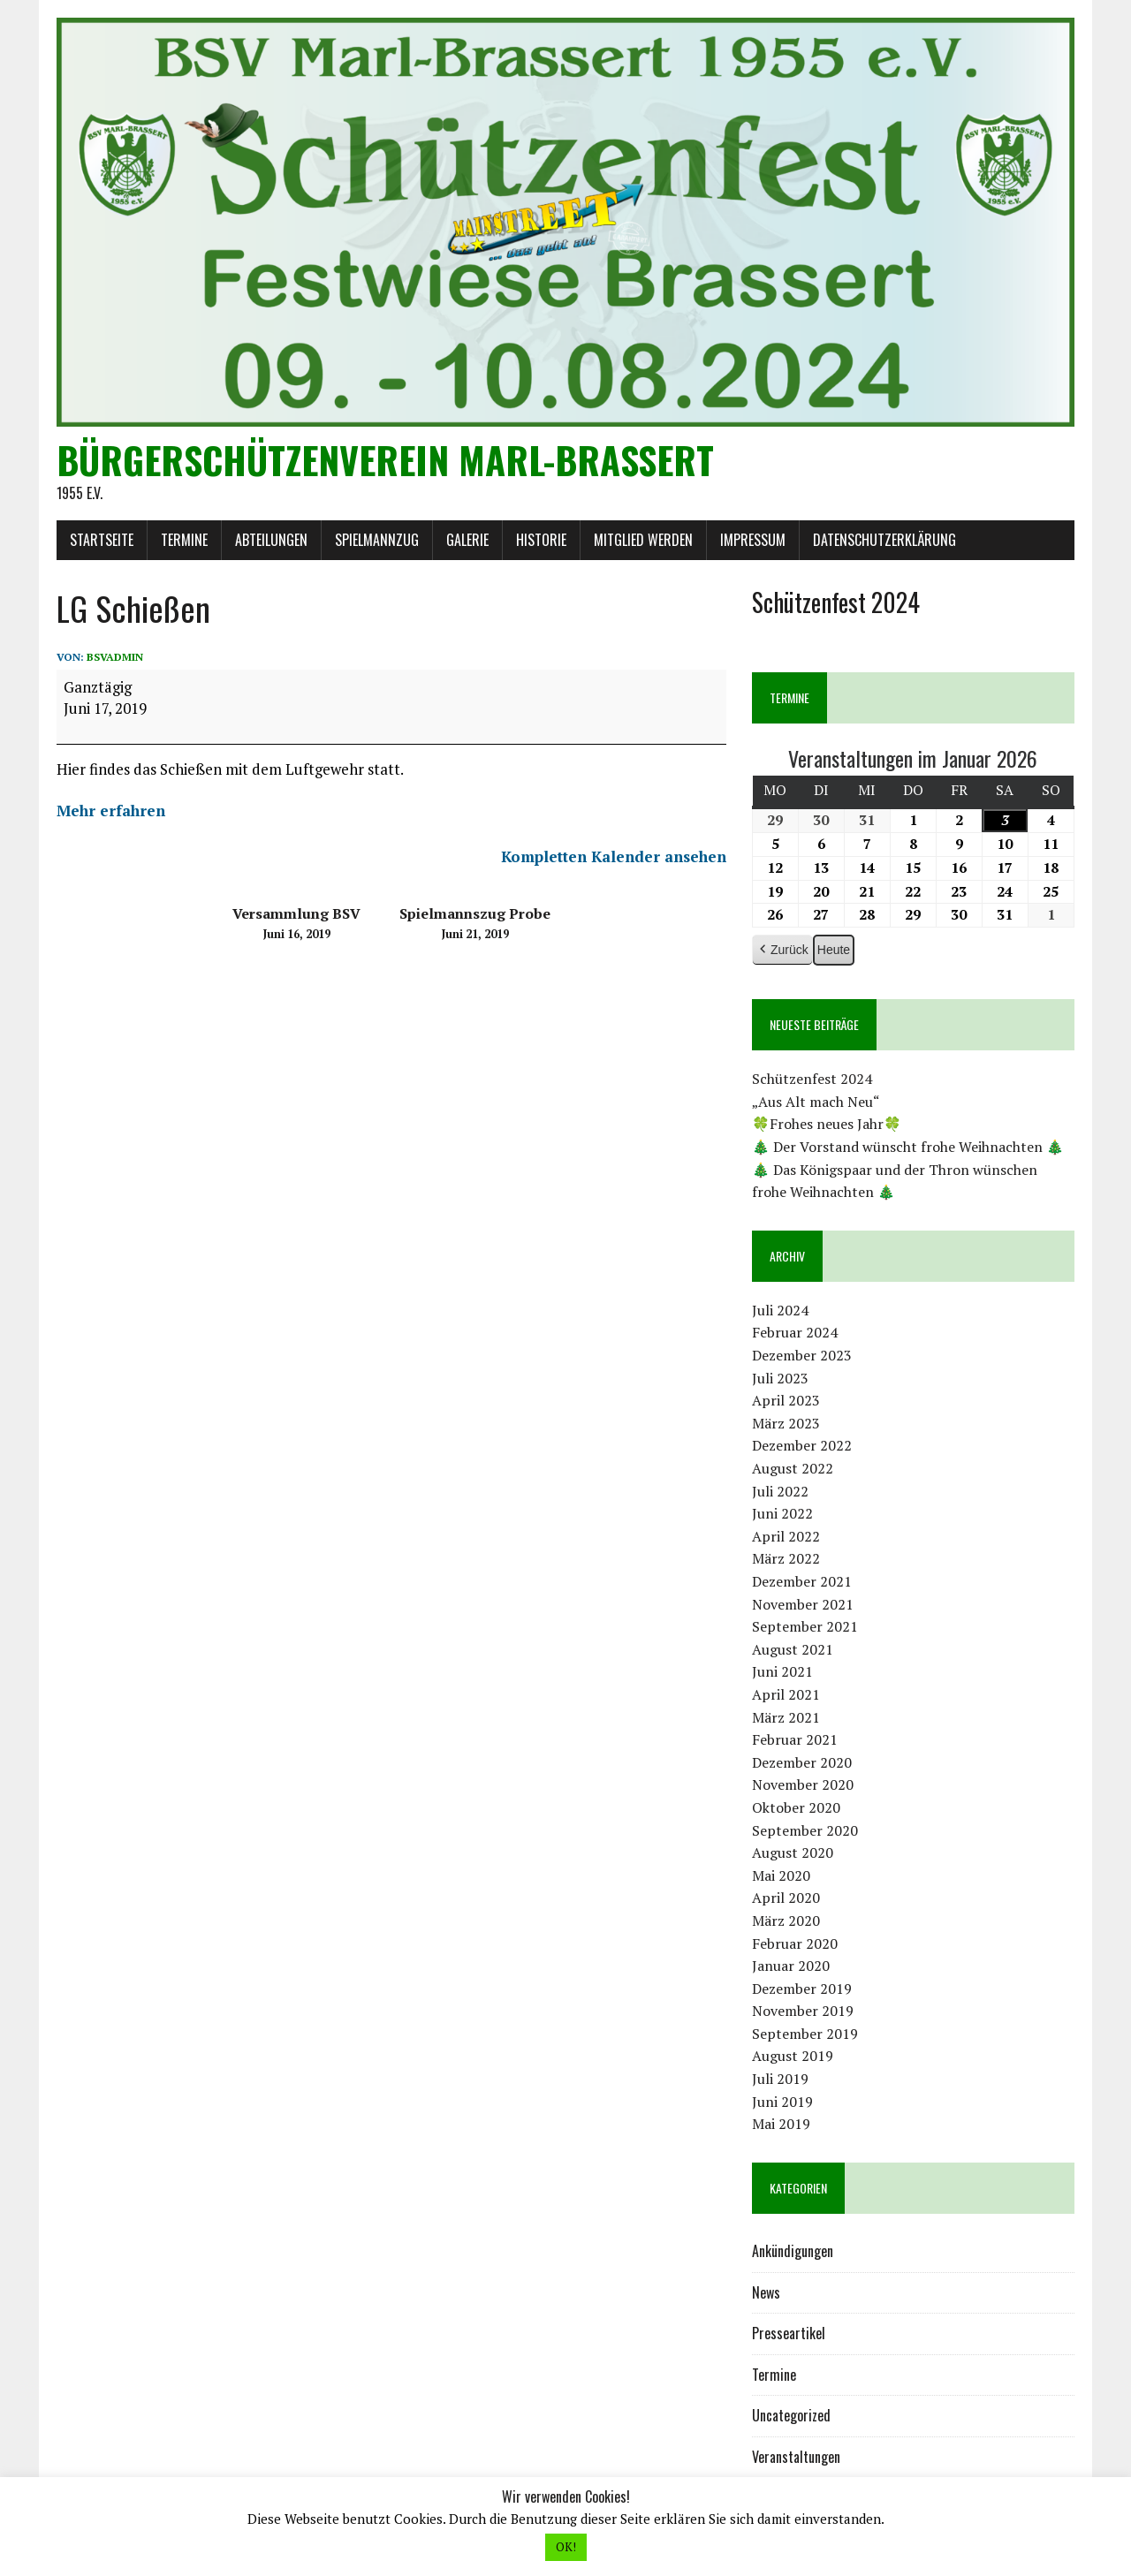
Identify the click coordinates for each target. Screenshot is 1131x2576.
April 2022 (786, 1536)
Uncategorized (791, 2415)
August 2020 (792, 1852)
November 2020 (803, 1784)
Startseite (101, 539)
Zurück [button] (782, 950)
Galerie (467, 539)
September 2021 (805, 1626)
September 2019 (805, 2033)
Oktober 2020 (796, 1807)
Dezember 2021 (802, 1581)
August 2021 (792, 1649)
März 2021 (786, 1717)
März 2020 (786, 1920)
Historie (541, 539)
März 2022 (786, 1558)
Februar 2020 (795, 1943)
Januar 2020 (791, 1965)
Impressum (753, 539)
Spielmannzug (377, 539)
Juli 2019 (780, 2078)
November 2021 (803, 1604)
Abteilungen (271, 539)
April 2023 (786, 1400)
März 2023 (786, 1423)
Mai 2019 (781, 2123)
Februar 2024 (795, 1332)
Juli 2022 (780, 1491)
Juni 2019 (782, 2101)
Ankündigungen (792, 2251)
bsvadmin (115, 656)
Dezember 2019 (802, 1988)
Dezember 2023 (802, 1355)
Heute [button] (833, 950)
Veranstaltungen (796, 2456)
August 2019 (792, 2055)
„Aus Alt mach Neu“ (816, 1101)
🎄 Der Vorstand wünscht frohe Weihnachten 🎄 (908, 1146)
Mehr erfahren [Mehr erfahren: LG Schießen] (111, 810)
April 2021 (786, 1694)
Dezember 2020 (802, 1762)
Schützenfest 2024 (812, 1078)
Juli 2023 (780, 1378)
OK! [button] (566, 2547)
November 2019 (803, 2010)
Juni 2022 (782, 1513)
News (766, 2292)
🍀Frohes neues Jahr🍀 (826, 1123)
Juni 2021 (782, 1671)
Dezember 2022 (802, 1445)
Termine (184, 539)
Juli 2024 (780, 1310)
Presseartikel (788, 2333)
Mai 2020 (781, 1875)
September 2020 (805, 1830)
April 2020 (786, 1897)
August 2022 (792, 1468)
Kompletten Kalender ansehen (613, 856)
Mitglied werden (643, 539)
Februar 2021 (795, 1739)
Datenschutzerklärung (884, 539)
